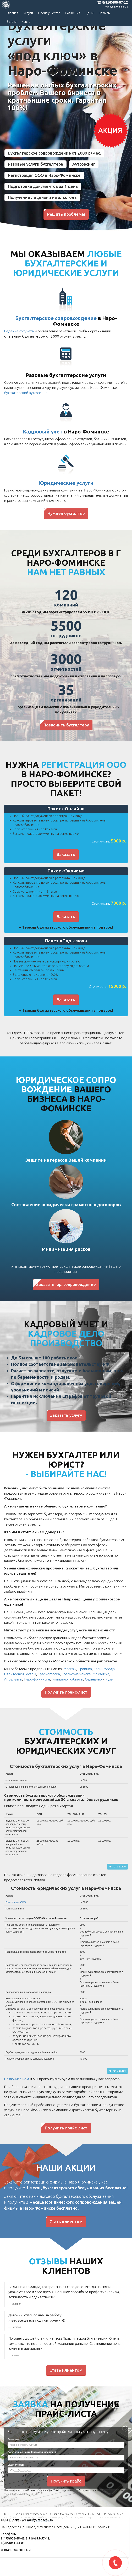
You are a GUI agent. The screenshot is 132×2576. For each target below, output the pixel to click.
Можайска (100, 1674)
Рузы (109, 1679)
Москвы (69, 1669)
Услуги (28, 13)
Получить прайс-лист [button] (66, 1692)
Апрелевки (13, 1679)
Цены (89, 13)
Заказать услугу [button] (66, 1415)
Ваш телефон (16, 2464)
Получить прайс (66, 2481)
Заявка (11, 21)
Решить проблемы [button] (66, 214)
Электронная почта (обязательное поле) (32, 2452)
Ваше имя (13, 2439)
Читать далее (117, 1866)
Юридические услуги (66, 483)
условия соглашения (15, 2493)
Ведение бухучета (19, 331)
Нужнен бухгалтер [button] (66, 513)
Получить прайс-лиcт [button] (66, 2128)
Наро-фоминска (37, 1679)
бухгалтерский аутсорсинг (25, 393)
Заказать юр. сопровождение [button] (66, 1284)
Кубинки (76, 1679)
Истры (31, 1674)
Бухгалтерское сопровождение (56, 318)
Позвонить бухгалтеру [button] (66, 725)
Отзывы (105, 13)
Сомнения (72, 13)
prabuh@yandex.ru (117, 6)
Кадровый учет (43, 431)
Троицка (85, 1669)
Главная (12, 13)
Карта (26, 21)
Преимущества (49, 13)
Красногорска (49, 1674)
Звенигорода (104, 1669)
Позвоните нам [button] (16, 2079)
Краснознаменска (76, 1674)
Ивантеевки (14, 1674)
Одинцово (93, 1679)
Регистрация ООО (16, 1902)
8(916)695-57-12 (115, 2)
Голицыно (60, 1679)
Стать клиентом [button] (66, 2221)
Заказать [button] (66, 854)
